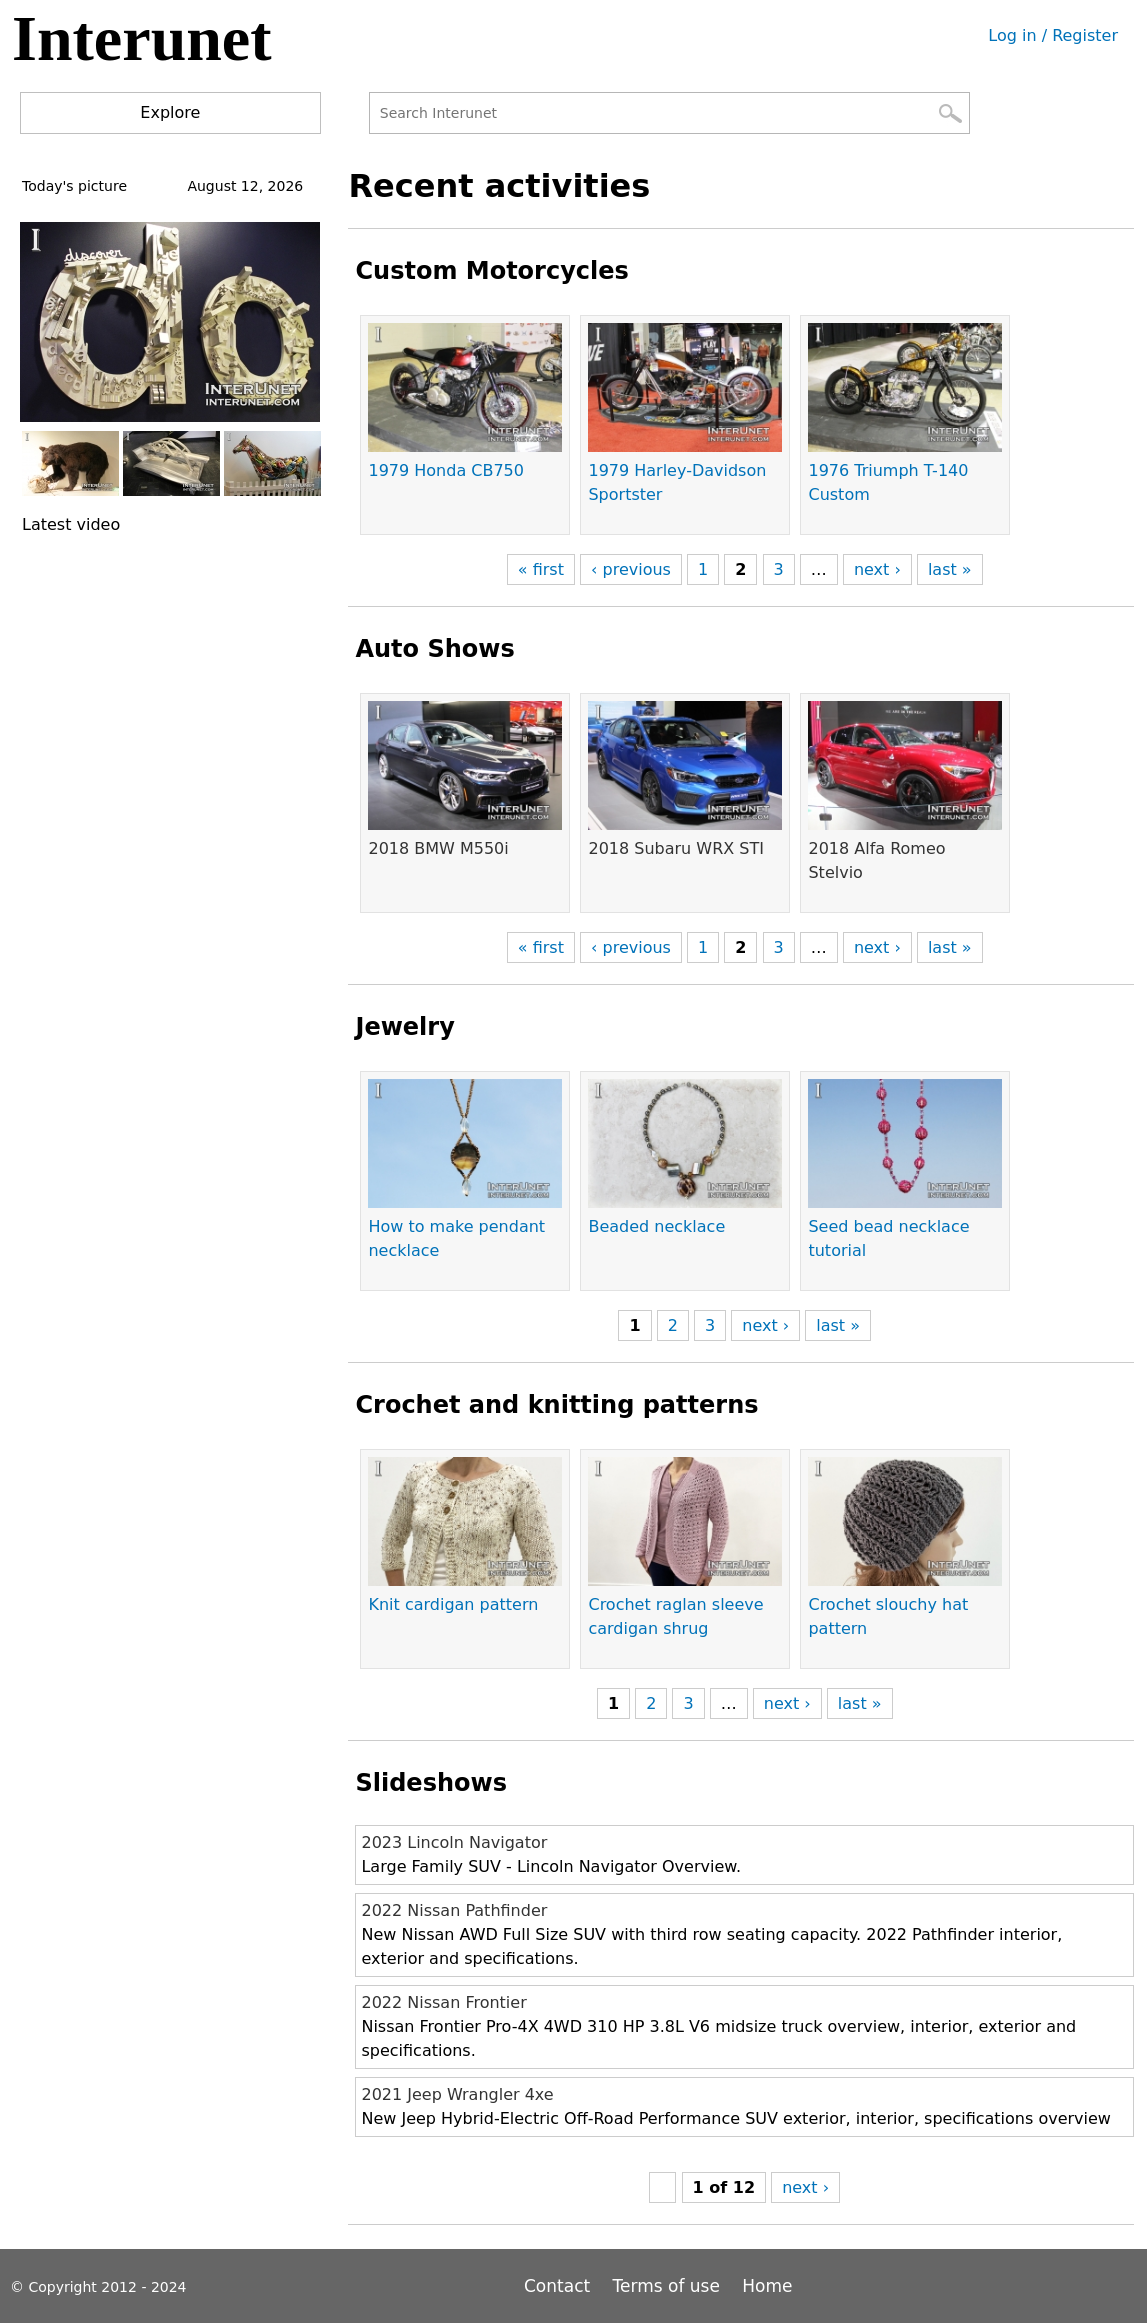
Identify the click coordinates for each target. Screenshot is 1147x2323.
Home (767, 2286)
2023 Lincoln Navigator (454, 1842)
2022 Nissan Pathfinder (454, 1910)
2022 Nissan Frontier (443, 2002)
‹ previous (631, 569)
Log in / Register (1053, 35)
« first (541, 569)
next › (877, 569)
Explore (170, 112)
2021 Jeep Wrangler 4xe (457, 2094)
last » (950, 569)
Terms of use (666, 2286)
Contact (560, 2286)
